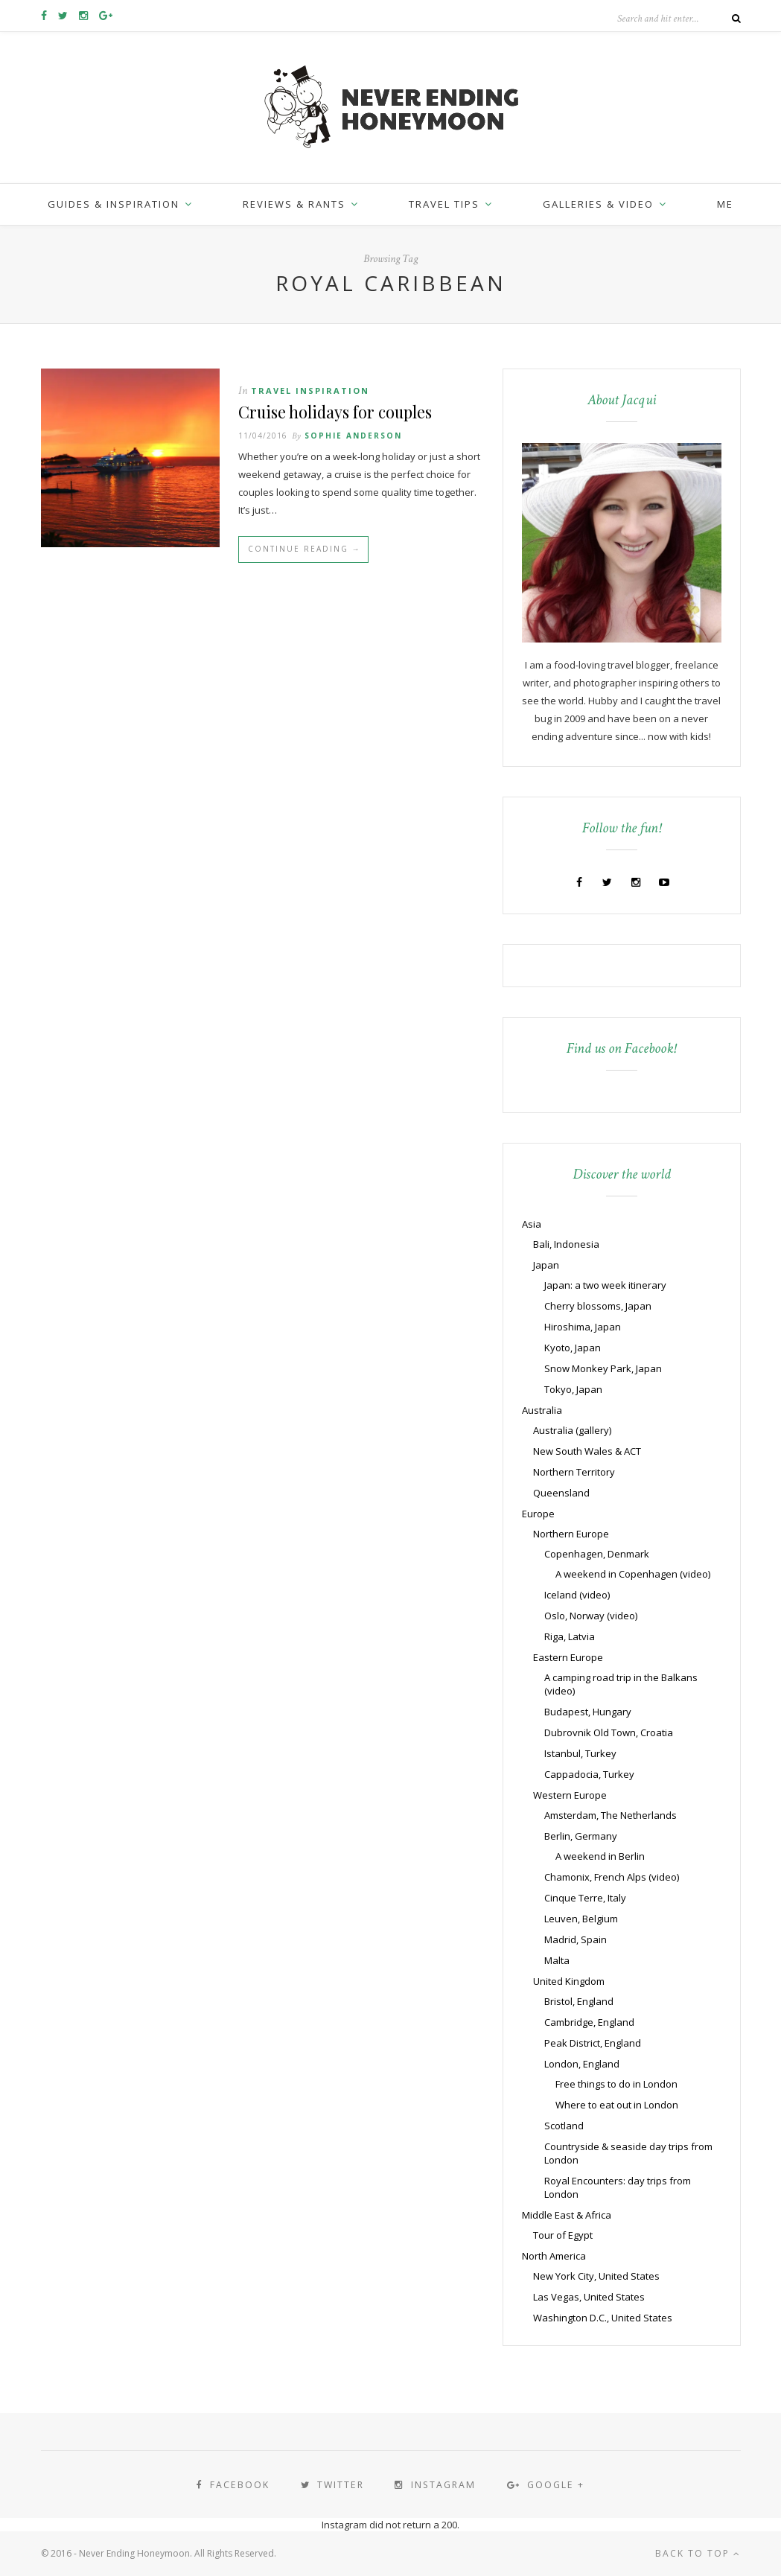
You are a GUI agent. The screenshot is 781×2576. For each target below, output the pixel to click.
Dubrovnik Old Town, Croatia (608, 1732)
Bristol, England (578, 2001)
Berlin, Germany (580, 1836)
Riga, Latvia (569, 1636)
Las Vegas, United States (589, 2297)
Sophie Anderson (353, 437)
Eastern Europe (568, 1657)
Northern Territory (574, 1472)
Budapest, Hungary (587, 1711)
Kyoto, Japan (572, 1347)
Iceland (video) (577, 1594)
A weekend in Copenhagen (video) (632, 1574)
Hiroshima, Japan (582, 1326)
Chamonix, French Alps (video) (611, 1877)
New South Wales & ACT (587, 1451)
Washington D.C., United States (602, 2317)
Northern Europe (571, 1533)
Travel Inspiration (310, 390)
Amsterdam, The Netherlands (610, 1815)
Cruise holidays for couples (338, 412)
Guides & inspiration (113, 204)
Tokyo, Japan (573, 1389)
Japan (546, 1265)
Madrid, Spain (575, 1939)
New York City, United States (596, 2276)
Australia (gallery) (572, 1430)
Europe (538, 1513)
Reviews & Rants (294, 204)
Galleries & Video (598, 204)
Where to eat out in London (616, 2104)
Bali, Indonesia (566, 1244)
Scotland (564, 2125)
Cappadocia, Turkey (589, 1774)
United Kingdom (569, 1981)
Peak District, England (592, 2043)
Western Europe (570, 1795)
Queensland (561, 1492)
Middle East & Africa (566, 2215)
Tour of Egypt (563, 2235)
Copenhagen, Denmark (596, 1553)
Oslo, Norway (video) (590, 1615)
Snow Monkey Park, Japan (603, 1368)
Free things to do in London (616, 2084)
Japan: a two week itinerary (605, 1285)
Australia (542, 1410)
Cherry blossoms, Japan (597, 1306)
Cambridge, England (589, 2022)
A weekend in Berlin (600, 1856)
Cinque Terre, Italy (585, 1897)
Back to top (698, 2553)
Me (725, 204)
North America (554, 2256)
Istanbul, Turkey (580, 1753)
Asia (531, 1224)
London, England (581, 2063)
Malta (557, 1960)
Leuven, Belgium (581, 1918)
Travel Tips (444, 204)
